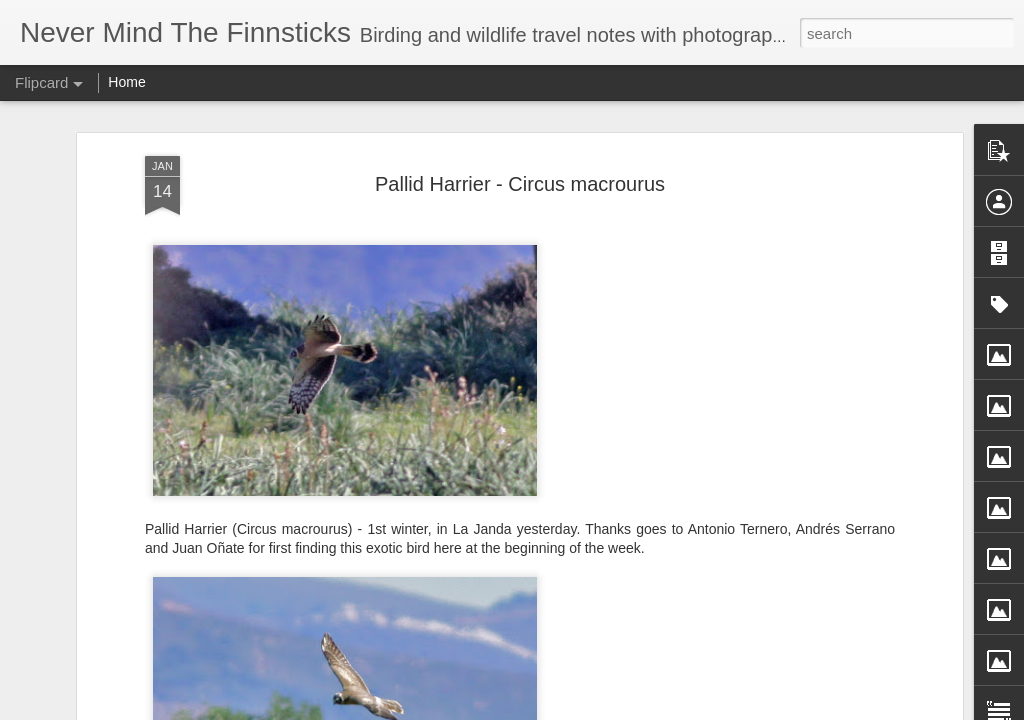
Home (126, 82)
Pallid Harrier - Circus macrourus (520, 184)
